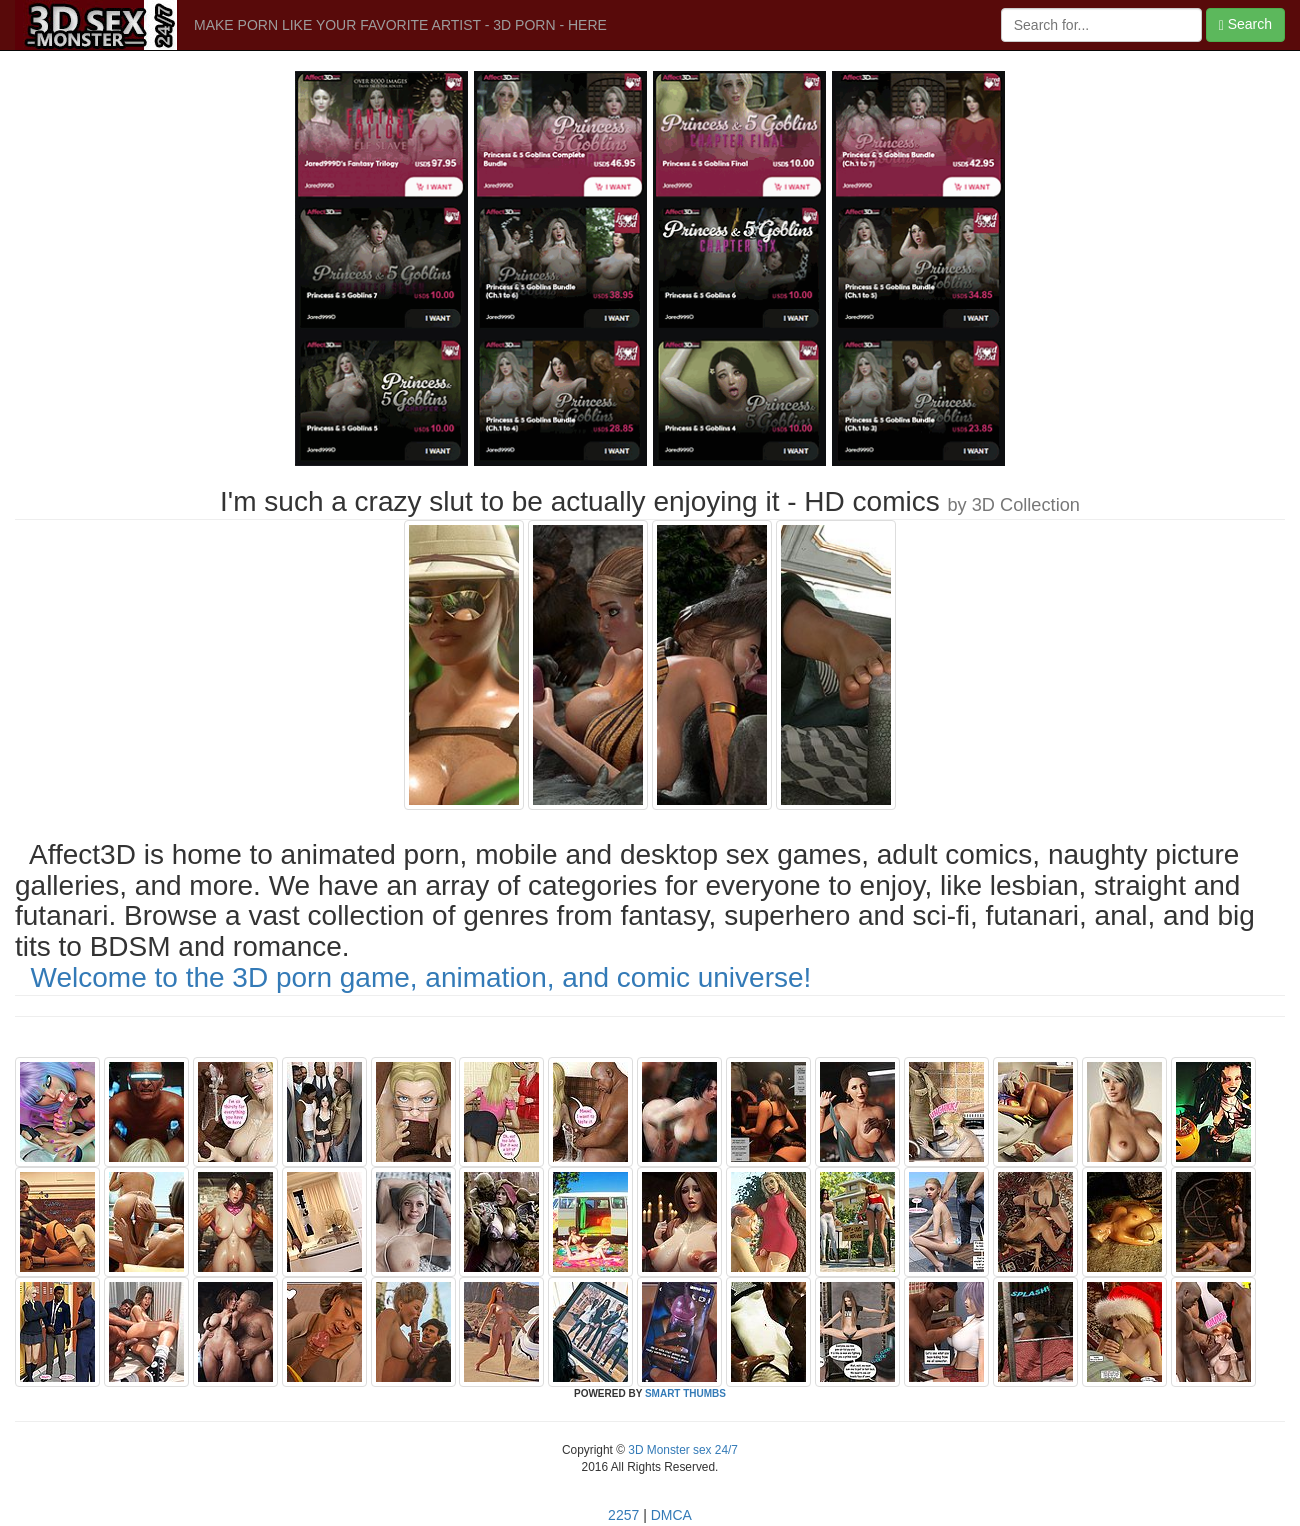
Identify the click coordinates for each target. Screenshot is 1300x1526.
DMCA (671, 1515)
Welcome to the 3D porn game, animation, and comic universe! (421, 977)
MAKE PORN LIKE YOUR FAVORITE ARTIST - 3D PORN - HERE (400, 25)
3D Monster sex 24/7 (681, 1450)
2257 (623, 1515)
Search (1245, 24)
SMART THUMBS (685, 1393)
